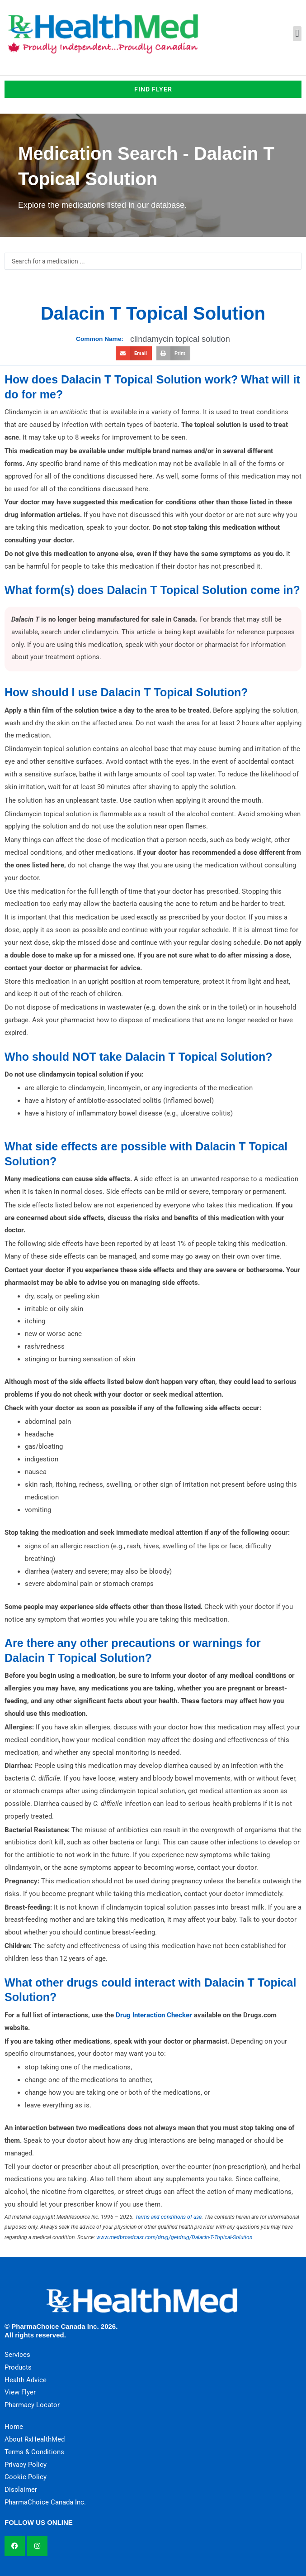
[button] (297, 33)
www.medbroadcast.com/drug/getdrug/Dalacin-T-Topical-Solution (174, 2237)
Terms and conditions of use (168, 2217)
